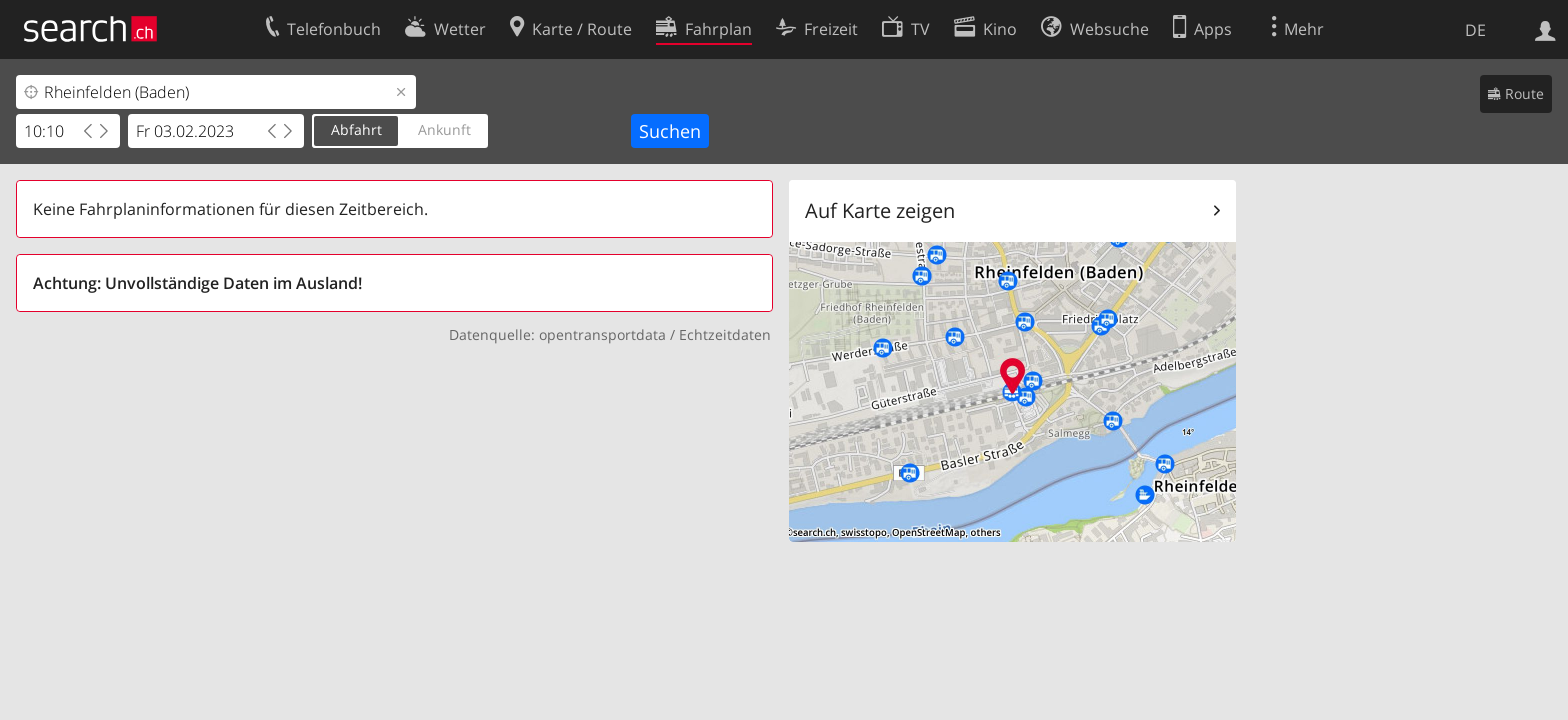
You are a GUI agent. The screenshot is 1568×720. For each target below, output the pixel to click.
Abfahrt (356, 129)
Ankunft (444, 129)
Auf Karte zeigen (880, 210)
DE (1475, 30)
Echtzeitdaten (725, 334)
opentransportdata (602, 334)
